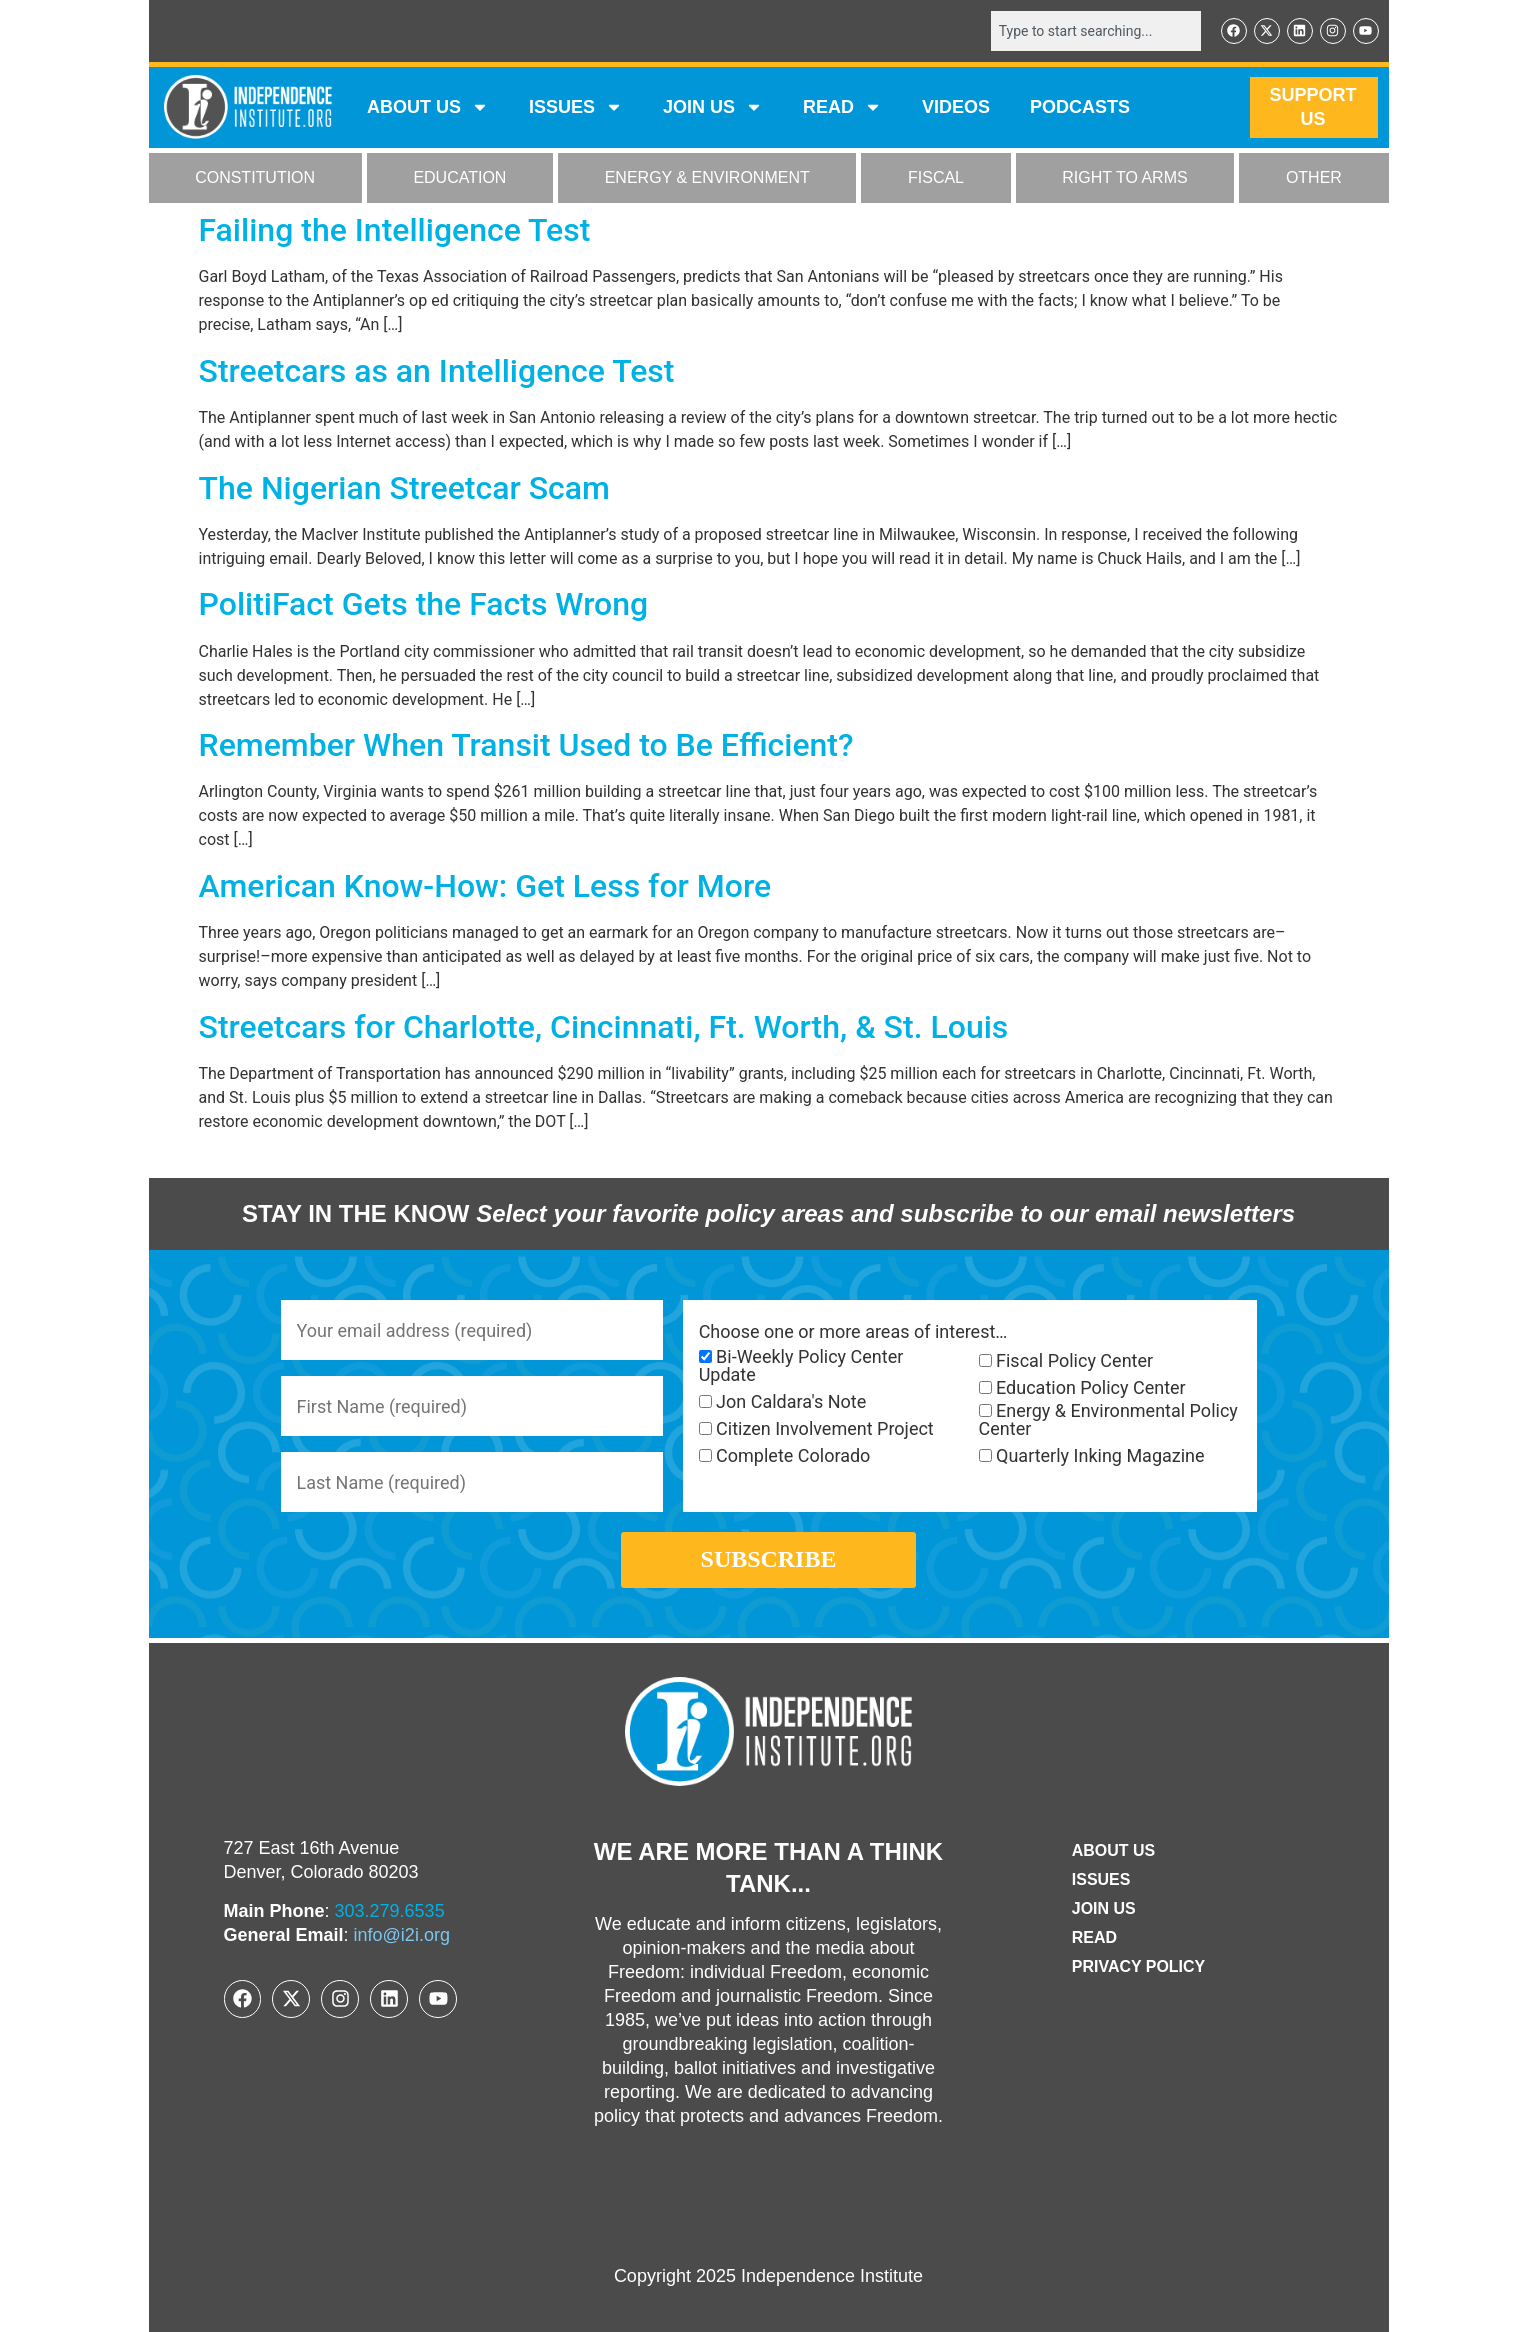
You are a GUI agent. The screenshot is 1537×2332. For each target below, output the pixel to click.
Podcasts (1080, 108)
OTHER (1314, 178)
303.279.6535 (390, 1911)
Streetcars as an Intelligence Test (437, 371)
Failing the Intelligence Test (395, 230)
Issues (576, 108)
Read (1094, 1937)
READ (842, 108)
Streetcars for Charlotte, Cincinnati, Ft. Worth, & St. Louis (604, 1027)
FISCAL (936, 178)
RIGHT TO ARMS (1124, 178)
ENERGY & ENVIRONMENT (707, 178)
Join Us (1104, 1908)
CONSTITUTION (255, 178)
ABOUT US (428, 108)
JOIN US (713, 108)
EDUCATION (459, 178)
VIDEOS (956, 108)
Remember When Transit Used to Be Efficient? (526, 745)
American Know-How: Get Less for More (485, 886)
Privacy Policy (1139, 1966)
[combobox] (1096, 31)
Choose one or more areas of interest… (853, 1332)
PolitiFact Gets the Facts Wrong (424, 604)
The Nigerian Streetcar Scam (404, 488)
